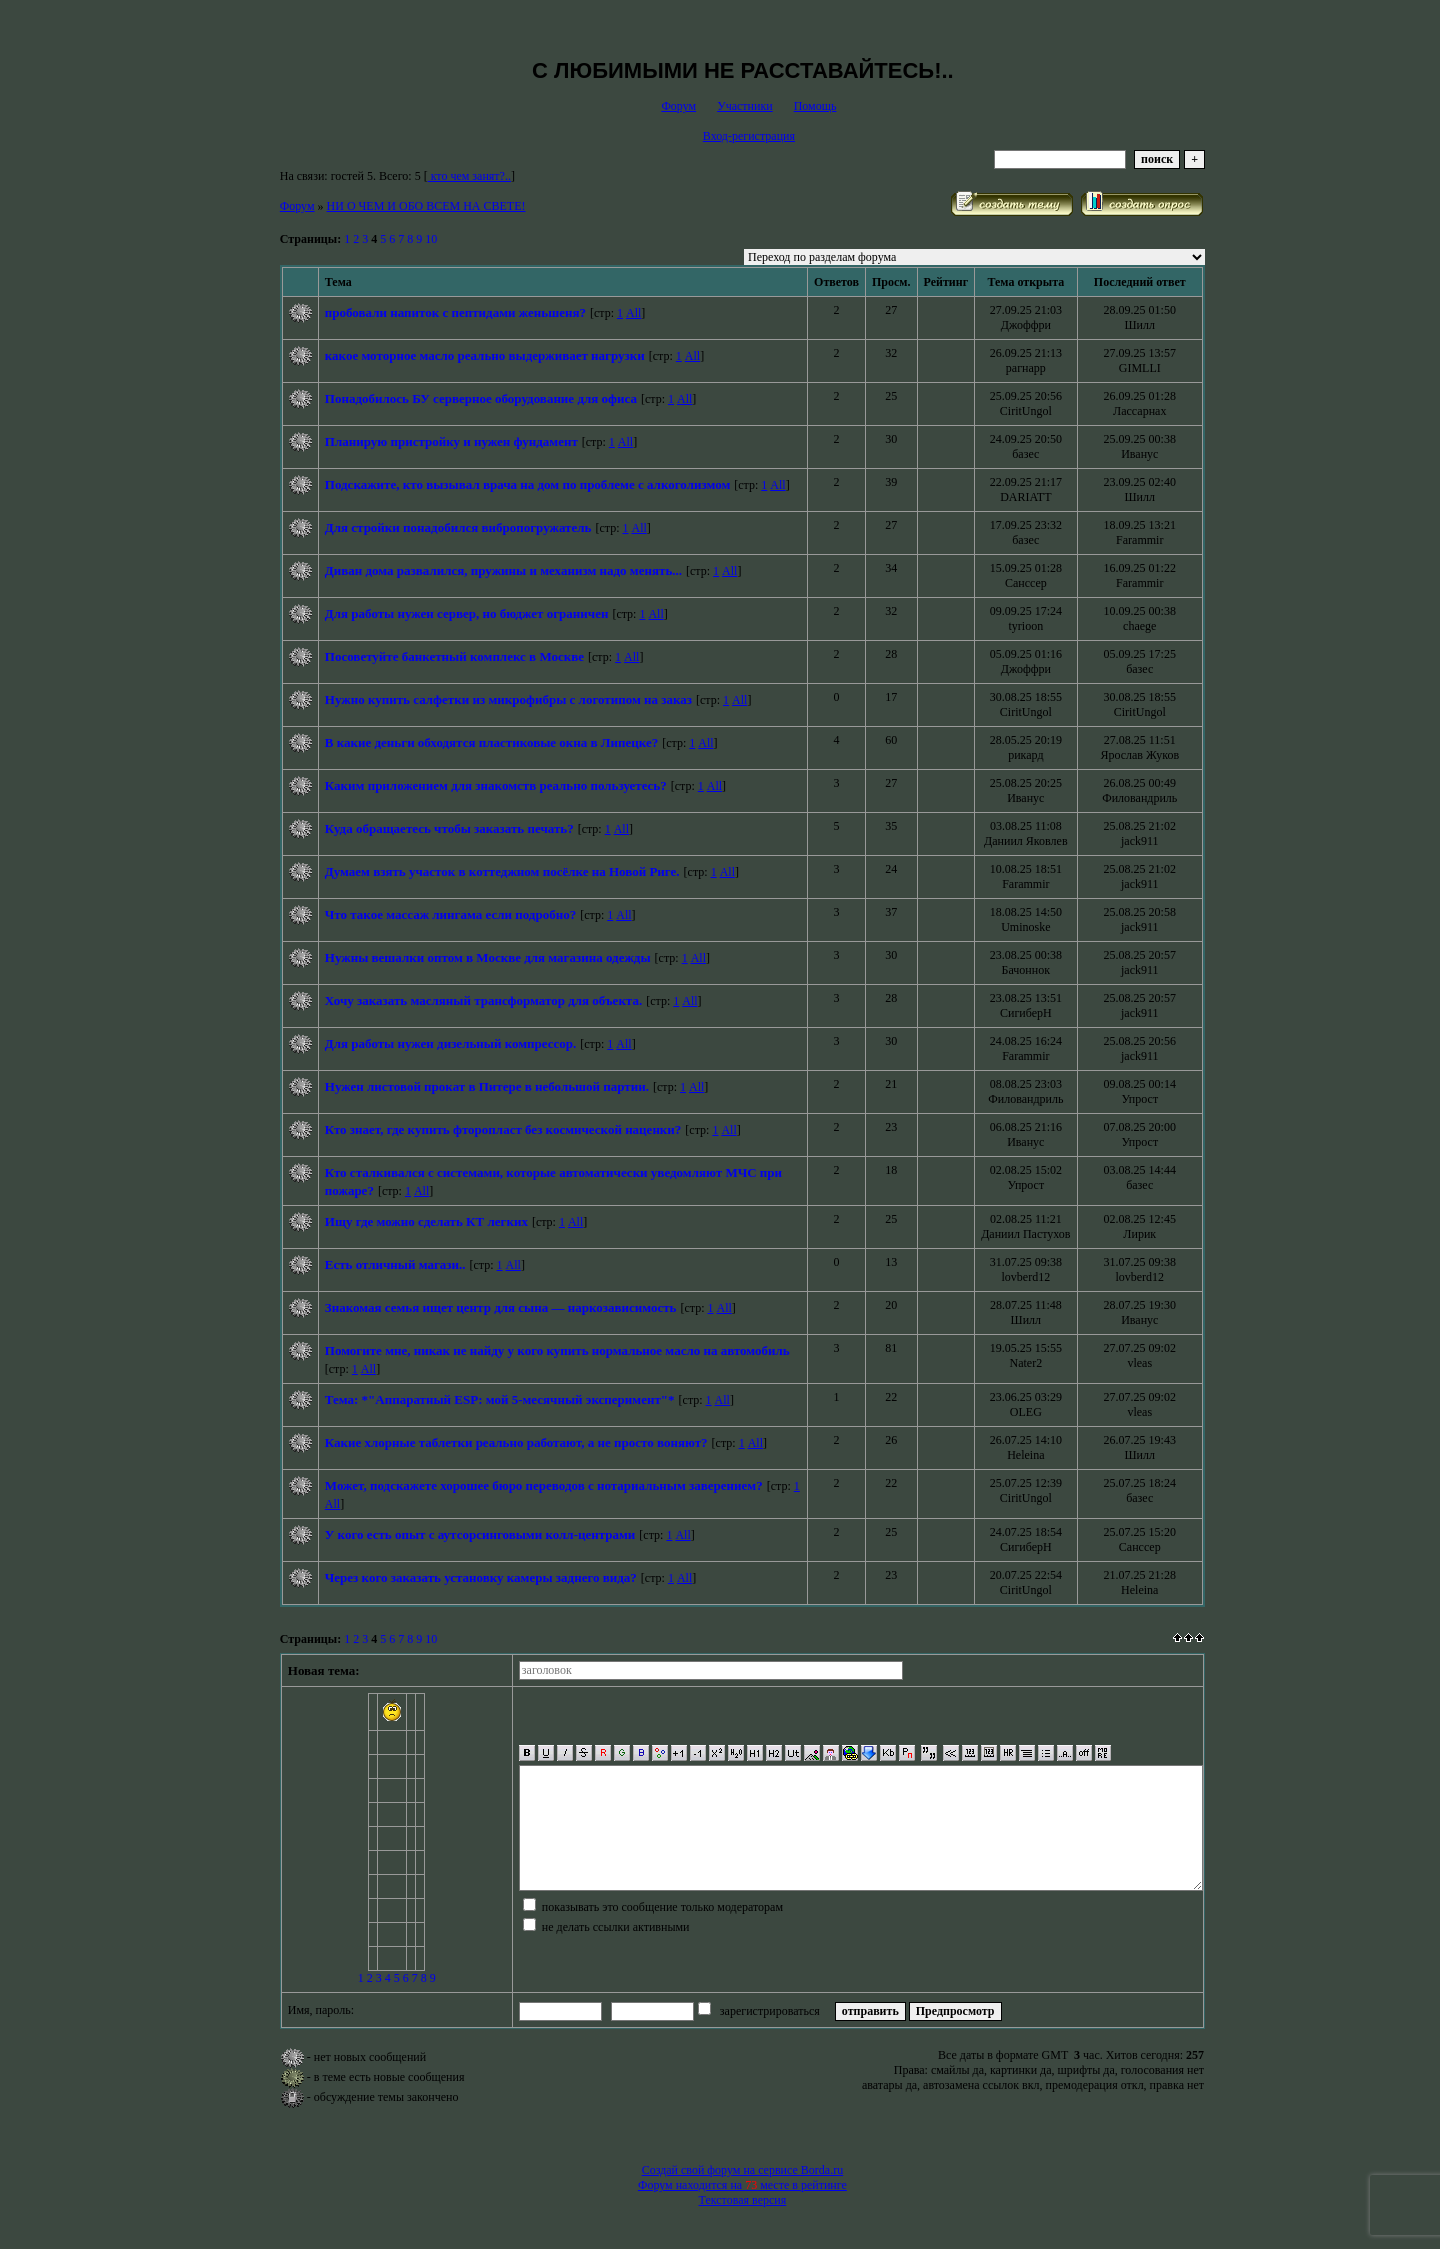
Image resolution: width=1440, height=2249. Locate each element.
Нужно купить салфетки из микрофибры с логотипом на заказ (508, 699)
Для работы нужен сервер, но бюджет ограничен (467, 613)
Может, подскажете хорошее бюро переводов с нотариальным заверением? (544, 1485)
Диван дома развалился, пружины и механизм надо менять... (503, 570)
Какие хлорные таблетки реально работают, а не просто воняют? (516, 1442)
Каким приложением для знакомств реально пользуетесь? (496, 785)
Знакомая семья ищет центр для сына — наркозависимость (501, 1307)
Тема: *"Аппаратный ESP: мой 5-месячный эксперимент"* (500, 1399)
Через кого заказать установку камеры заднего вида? (481, 1577)
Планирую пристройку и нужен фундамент (451, 441)
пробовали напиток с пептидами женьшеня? (455, 312)
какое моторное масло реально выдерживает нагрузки (485, 355)
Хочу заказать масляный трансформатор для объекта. (483, 1000)
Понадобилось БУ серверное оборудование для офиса (481, 398)
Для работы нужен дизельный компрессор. (450, 1043)
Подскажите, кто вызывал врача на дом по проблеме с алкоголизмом (527, 484)
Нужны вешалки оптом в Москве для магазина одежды (488, 957)
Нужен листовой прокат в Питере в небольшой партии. (487, 1086)
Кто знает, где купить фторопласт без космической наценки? (503, 1129)
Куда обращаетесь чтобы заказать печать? (449, 828)
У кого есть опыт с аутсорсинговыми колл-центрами (480, 1534)
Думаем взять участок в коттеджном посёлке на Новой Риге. (502, 871)
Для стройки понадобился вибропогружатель (458, 527)
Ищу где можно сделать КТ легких (426, 1221)
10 (431, 239)
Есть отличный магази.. (395, 1264)
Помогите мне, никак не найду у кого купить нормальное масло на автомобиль (557, 1350)
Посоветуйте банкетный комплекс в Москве (454, 656)
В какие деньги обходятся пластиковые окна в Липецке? (491, 742)
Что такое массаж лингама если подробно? (450, 914)
